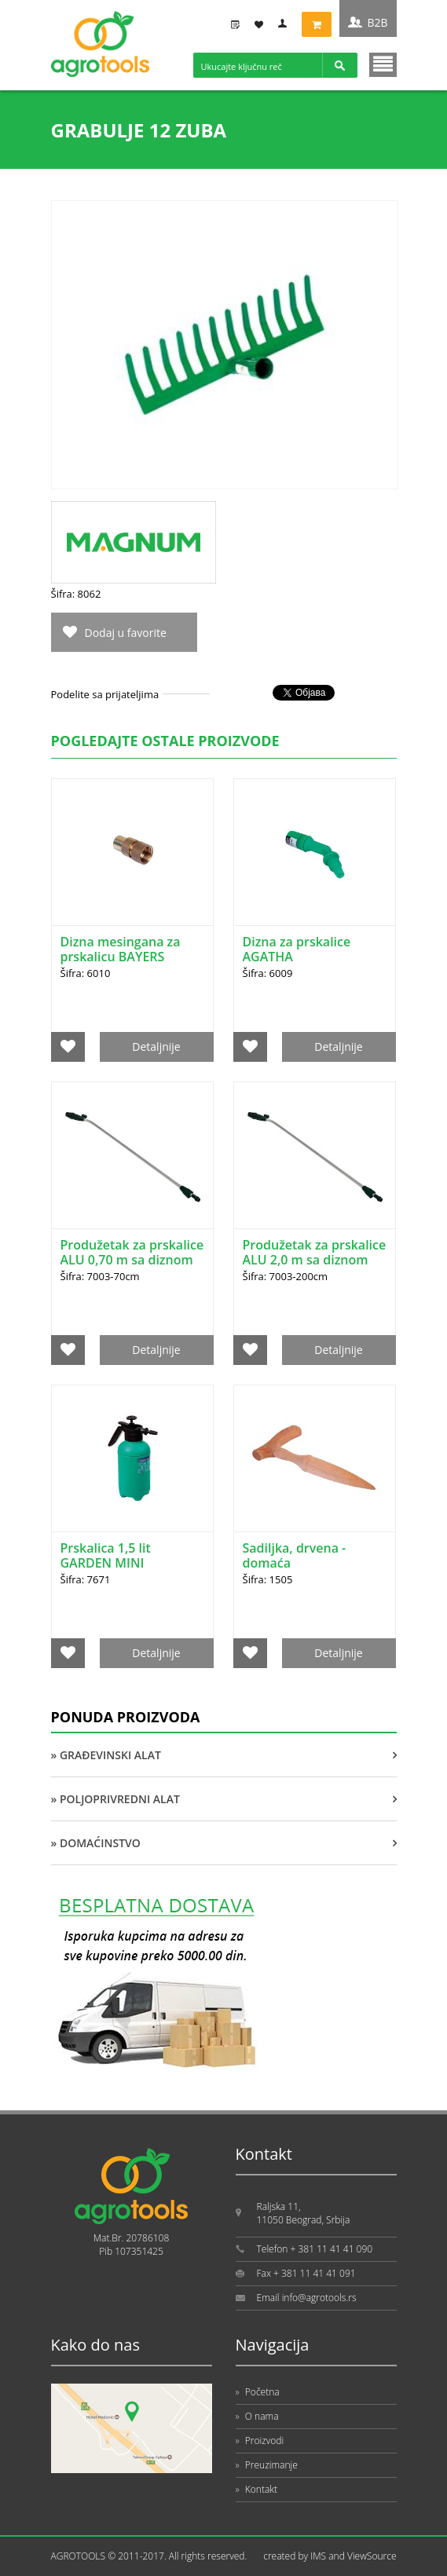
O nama (257, 2416)
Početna (258, 2392)
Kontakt (257, 2489)
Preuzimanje (267, 2465)
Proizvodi (260, 2440)
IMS (318, 2556)
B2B (377, 22)
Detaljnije (156, 1046)
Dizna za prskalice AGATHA (297, 949)
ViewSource (372, 2556)
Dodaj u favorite (126, 632)
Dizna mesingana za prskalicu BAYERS (120, 949)
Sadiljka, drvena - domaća (294, 1555)
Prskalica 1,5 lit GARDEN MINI (105, 1555)
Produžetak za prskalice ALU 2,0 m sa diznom (315, 1252)
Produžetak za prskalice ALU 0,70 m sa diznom (132, 1252)
